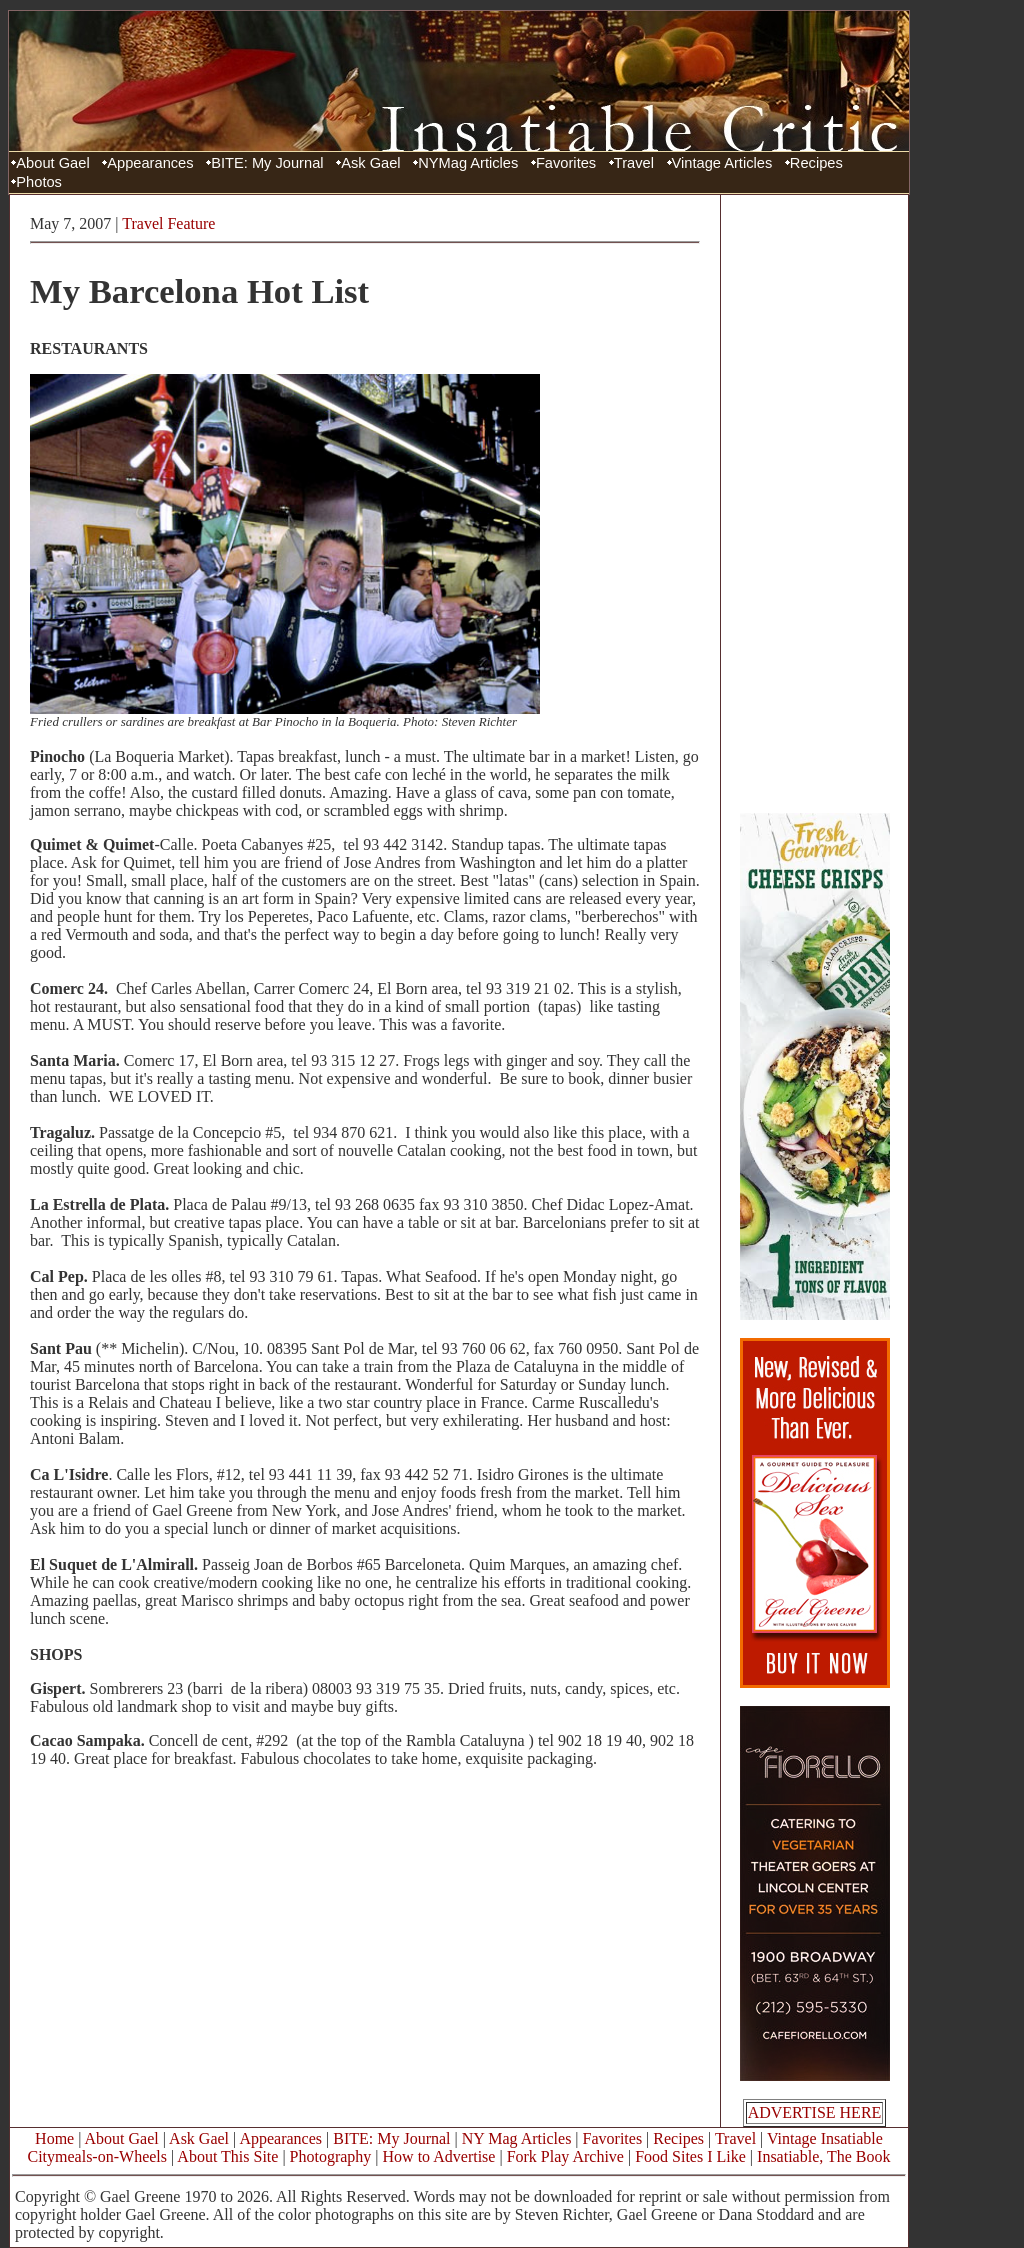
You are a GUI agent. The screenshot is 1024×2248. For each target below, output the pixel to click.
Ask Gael (370, 163)
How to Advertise (439, 2156)
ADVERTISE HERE (815, 2112)
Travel (634, 163)
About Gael (52, 163)
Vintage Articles (722, 163)
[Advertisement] (815, 503)
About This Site (227, 2156)
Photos (39, 182)
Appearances (150, 163)
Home (54, 2138)
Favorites (566, 163)
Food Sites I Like (690, 2156)
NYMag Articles (468, 163)
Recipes (816, 163)
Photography (331, 2156)
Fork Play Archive (565, 2156)
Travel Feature (168, 223)
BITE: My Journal (267, 163)
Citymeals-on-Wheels (97, 2156)
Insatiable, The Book (823, 2156)
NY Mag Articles (517, 2138)
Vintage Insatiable (825, 2138)
